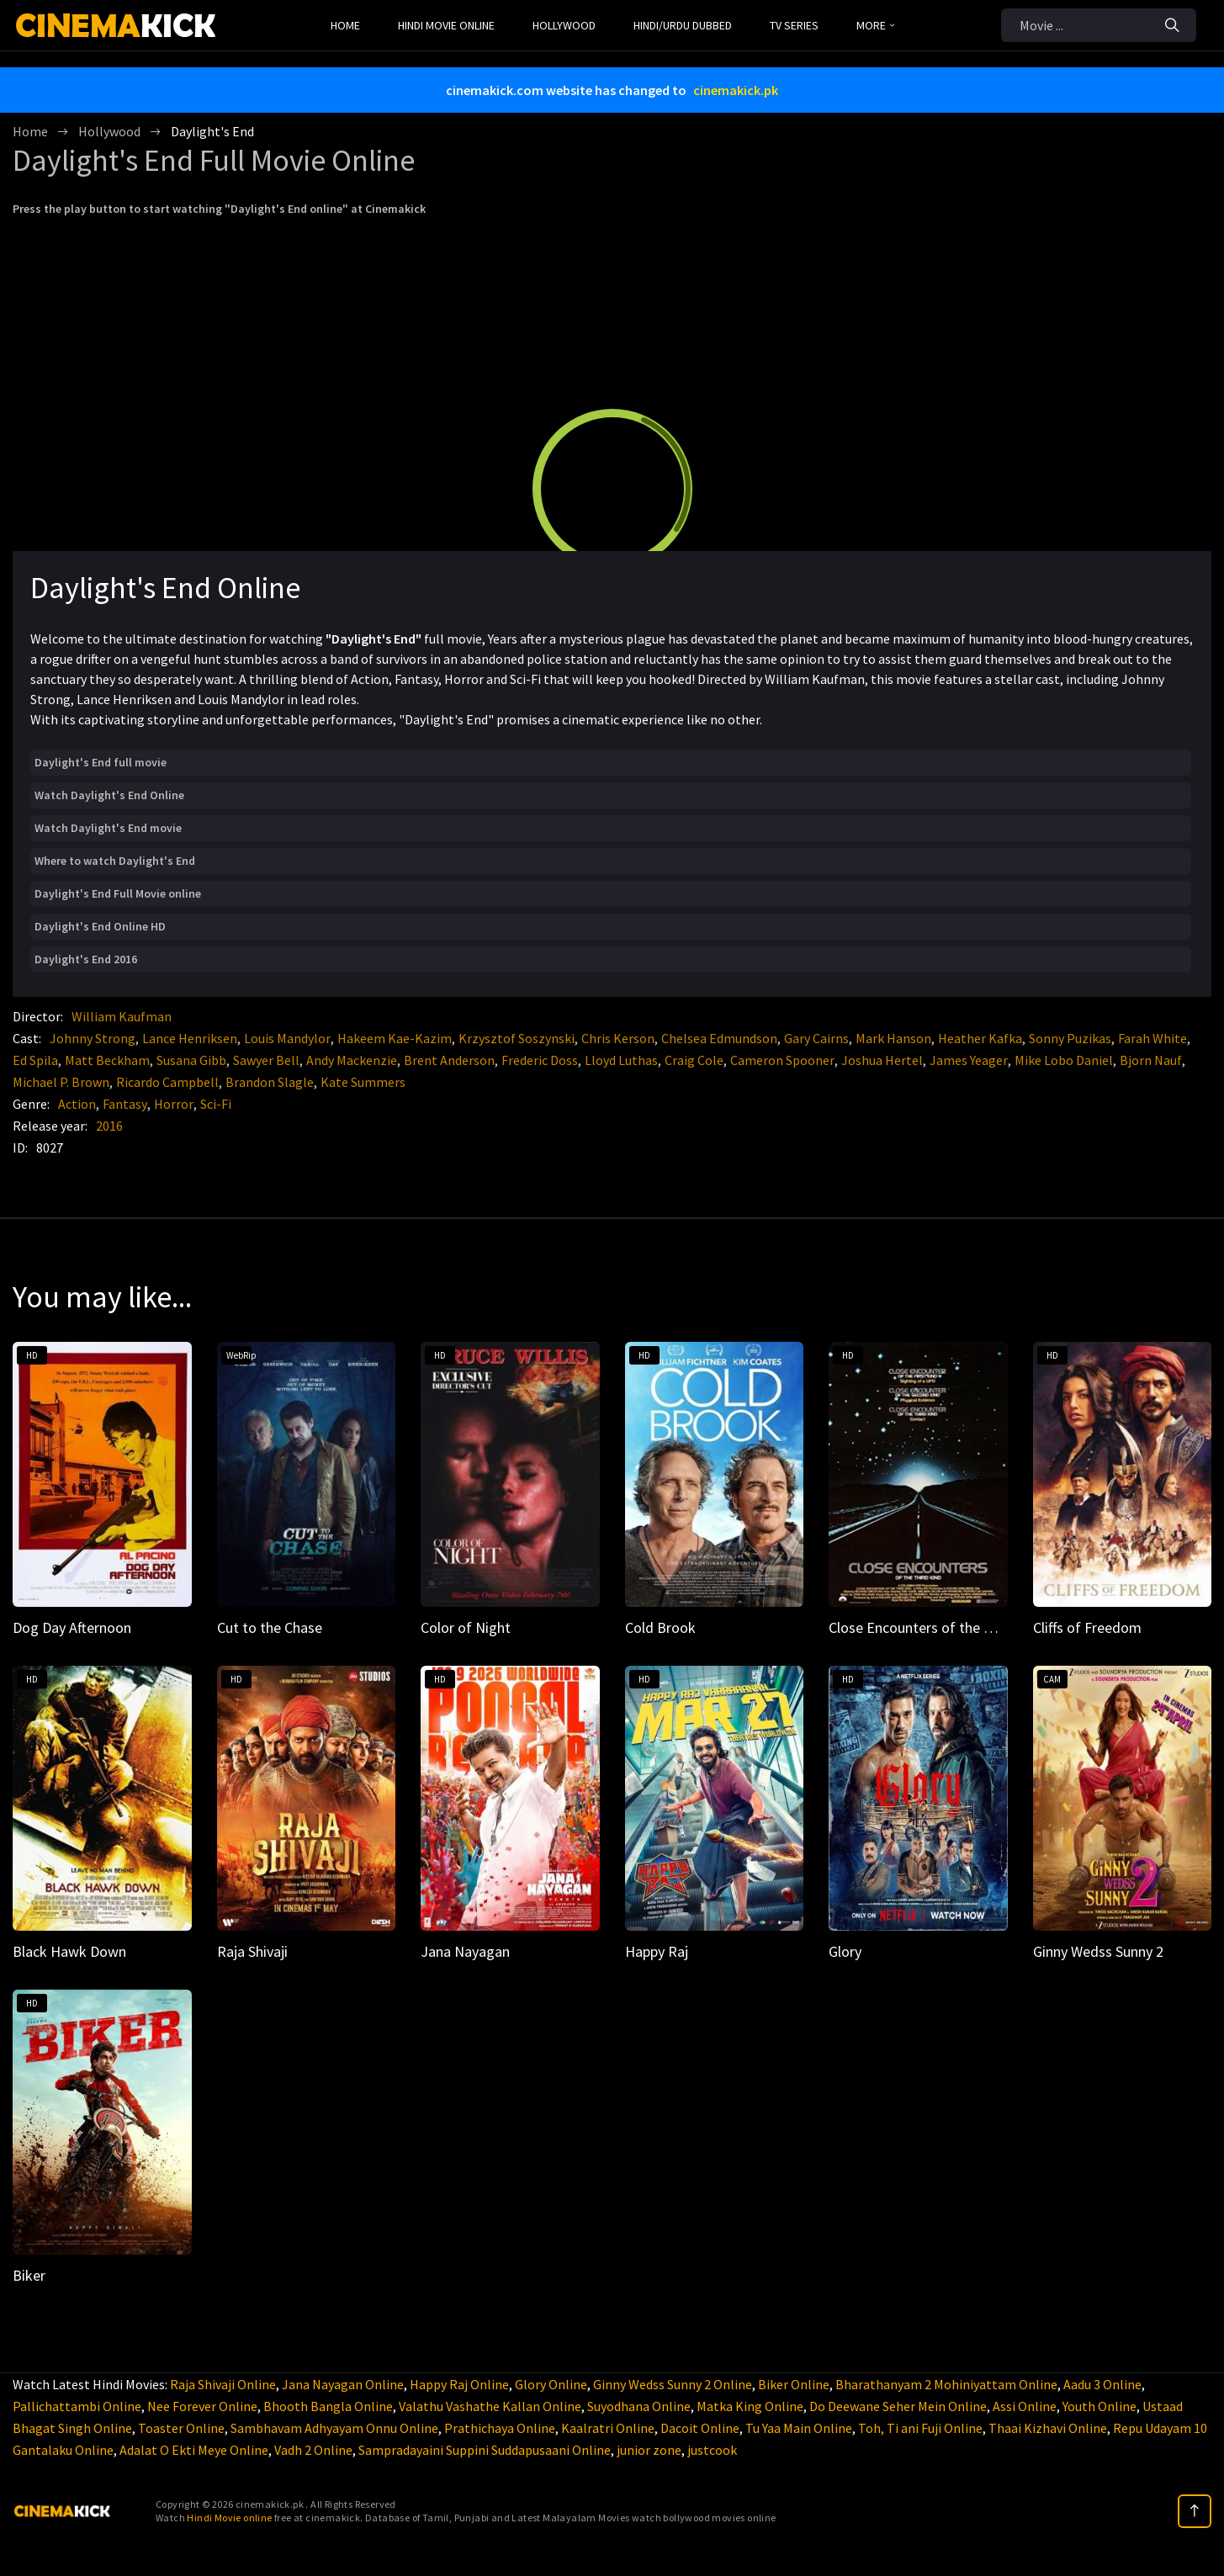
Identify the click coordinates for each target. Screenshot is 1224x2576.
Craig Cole (694, 1060)
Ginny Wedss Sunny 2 (1098, 1951)
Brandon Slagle (269, 1081)
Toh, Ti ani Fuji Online (920, 2428)
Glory (845, 1951)
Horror (173, 1103)
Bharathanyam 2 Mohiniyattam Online (946, 2384)
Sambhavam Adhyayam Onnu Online (334, 2428)
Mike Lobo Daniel (1064, 1060)
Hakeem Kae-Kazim (394, 1038)
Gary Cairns (816, 1038)
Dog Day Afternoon (72, 1627)
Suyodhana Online (639, 2406)
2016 (109, 1125)
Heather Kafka (980, 1038)
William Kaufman (122, 1016)
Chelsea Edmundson (719, 1038)
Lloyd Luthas (621, 1060)
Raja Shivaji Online (223, 2384)
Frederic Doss (539, 1060)
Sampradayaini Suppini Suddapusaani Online (484, 2449)
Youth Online (1099, 2406)
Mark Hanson (893, 1038)
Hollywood (564, 25)
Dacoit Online (699, 2428)
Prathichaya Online (499, 2428)
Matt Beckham (107, 1060)
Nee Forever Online (202, 2406)
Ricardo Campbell (167, 1081)
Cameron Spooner (782, 1060)
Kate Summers (363, 1081)
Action (77, 1103)
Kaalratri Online (607, 2428)
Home (345, 25)
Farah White (1152, 1038)
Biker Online (793, 2384)
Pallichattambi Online (77, 2406)
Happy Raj (656, 1951)
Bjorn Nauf (1151, 1060)
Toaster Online (181, 2428)
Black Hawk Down (69, 1951)
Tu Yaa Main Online (798, 2428)
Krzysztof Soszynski (516, 1038)
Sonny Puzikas (1070, 1038)
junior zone (649, 2449)
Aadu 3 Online (1102, 2384)
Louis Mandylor (287, 1038)
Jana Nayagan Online (343, 2384)
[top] (1194, 2511)
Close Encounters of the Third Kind (939, 1627)
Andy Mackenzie (351, 1060)
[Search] (1172, 25)
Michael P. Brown (61, 1081)
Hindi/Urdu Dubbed (682, 25)
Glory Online (551, 2384)
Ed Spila (35, 1060)
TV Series (794, 25)
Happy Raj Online (459, 2384)
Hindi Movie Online (446, 25)
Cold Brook (660, 1627)
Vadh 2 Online (313, 2449)
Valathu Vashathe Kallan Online (490, 2406)
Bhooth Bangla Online (328, 2406)
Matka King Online (750, 2406)
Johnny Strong (92, 1038)
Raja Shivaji (252, 1951)
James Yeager (969, 1060)
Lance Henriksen (189, 1038)
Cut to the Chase (269, 1627)
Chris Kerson (617, 1038)
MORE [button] (875, 25)
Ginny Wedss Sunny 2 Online (672, 2384)
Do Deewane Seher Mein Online (898, 2406)
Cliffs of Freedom (1087, 1627)
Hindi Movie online (229, 2517)
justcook (712, 2449)
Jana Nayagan (465, 1951)
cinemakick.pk (735, 90)
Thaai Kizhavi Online (1047, 2428)
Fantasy (125, 1103)
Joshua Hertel (882, 1060)
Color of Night (466, 1627)
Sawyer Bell (266, 1060)
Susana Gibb (191, 1060)
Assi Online (1025, 2406)
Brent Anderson (449, 1060)
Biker (29, 2275)
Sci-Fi (215, 1103)
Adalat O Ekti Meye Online (193, 2449)
